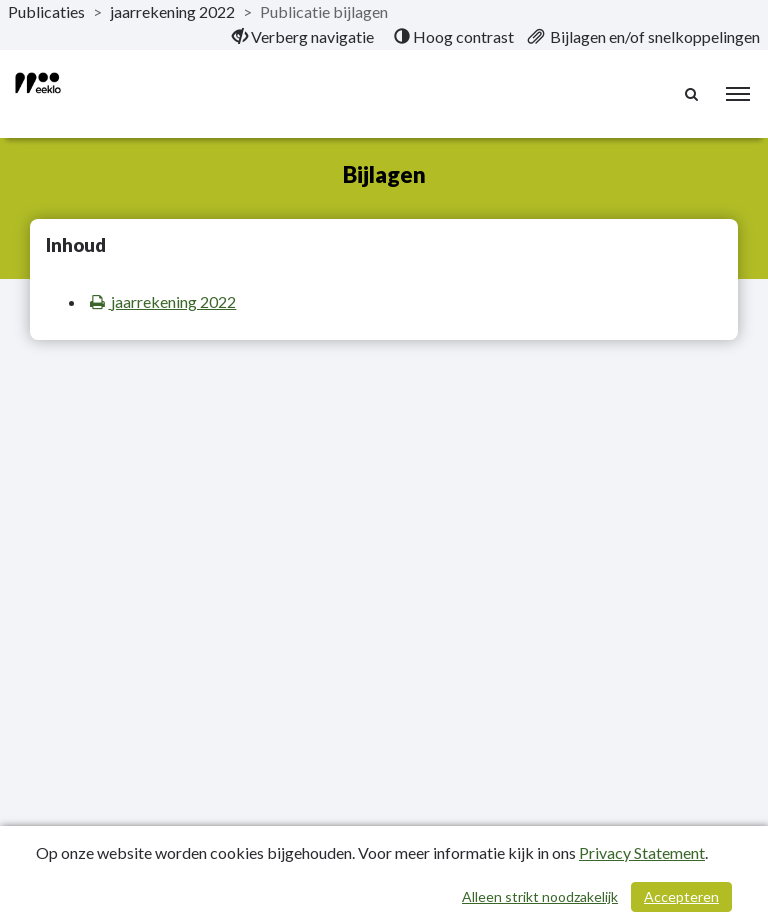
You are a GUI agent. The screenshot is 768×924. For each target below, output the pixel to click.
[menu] (738, 94)
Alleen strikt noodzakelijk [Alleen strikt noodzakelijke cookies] (540, 896)
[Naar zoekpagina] (693, 94)
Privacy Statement (642, 852)
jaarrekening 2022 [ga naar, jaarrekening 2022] (172, 11)
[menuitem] (303, 37)
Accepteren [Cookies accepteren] (681, 896)
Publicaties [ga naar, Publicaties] (46, 11)
